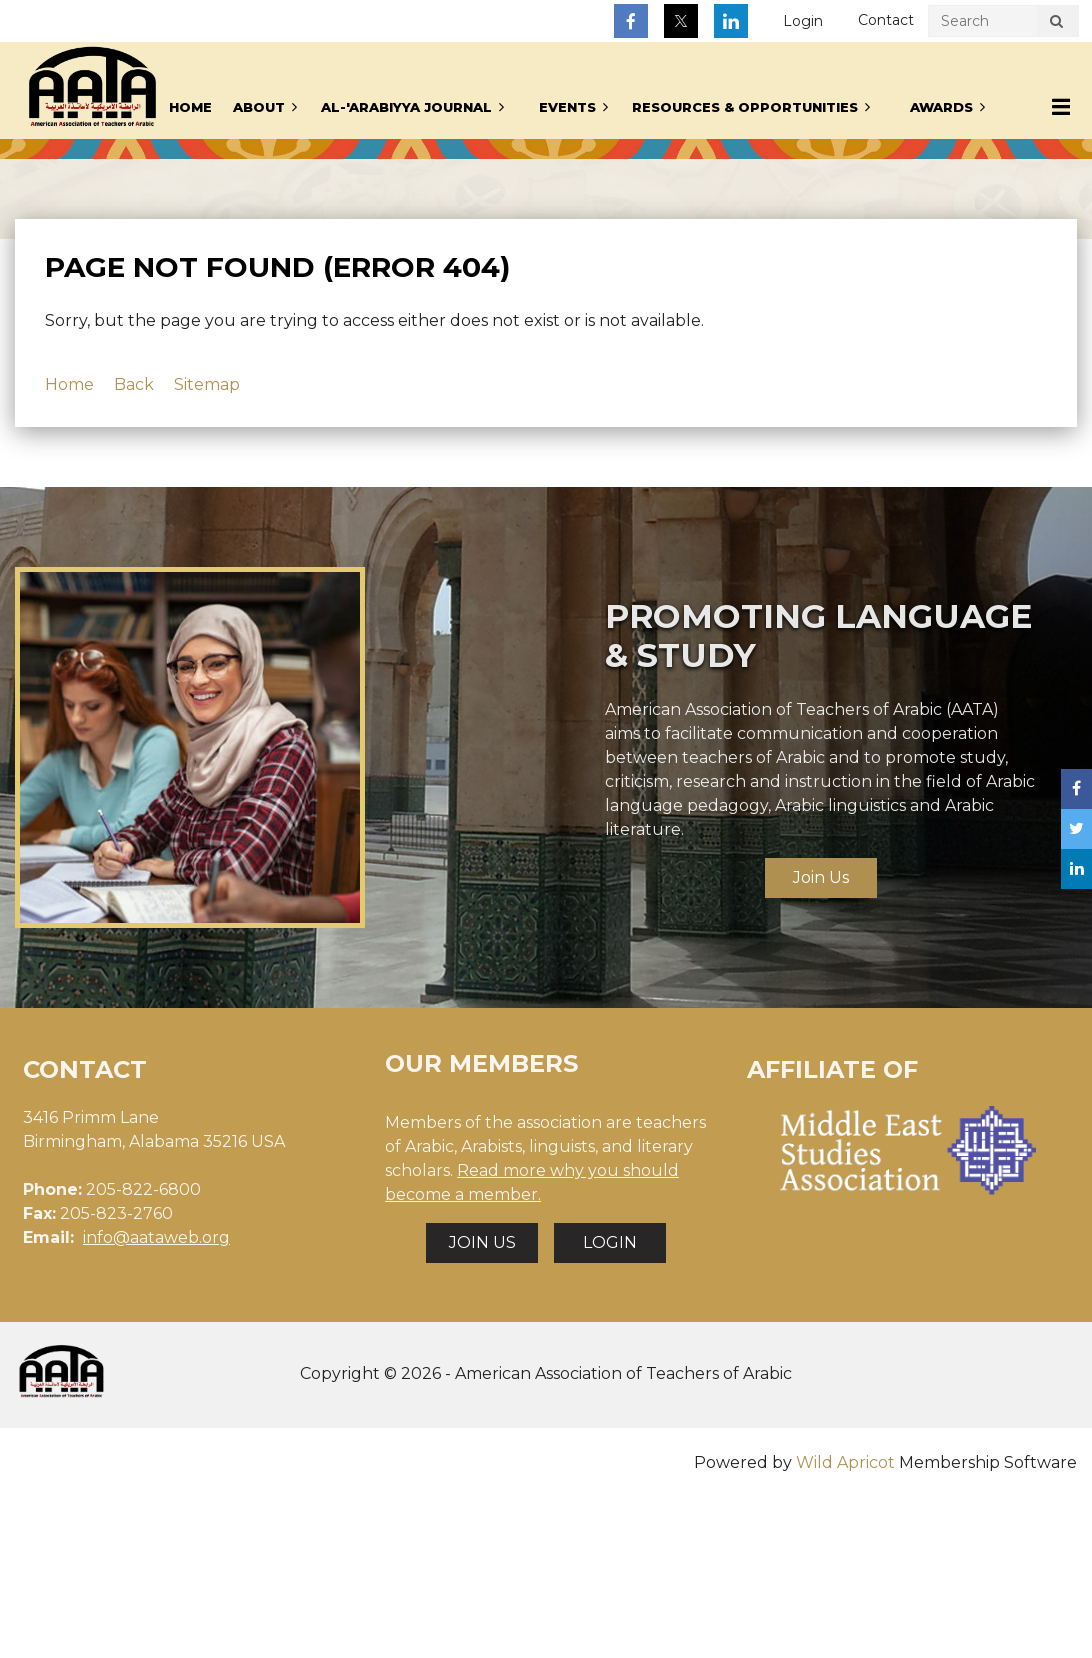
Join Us (821, 877)
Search (1056, 24)
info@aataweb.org (156, 1237)
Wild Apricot (845, 1462)
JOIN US (482, 1242)
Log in (803, 21)
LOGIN (610, 1242)
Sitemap (207, 384)
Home (69, 384)
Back (134, 384)
